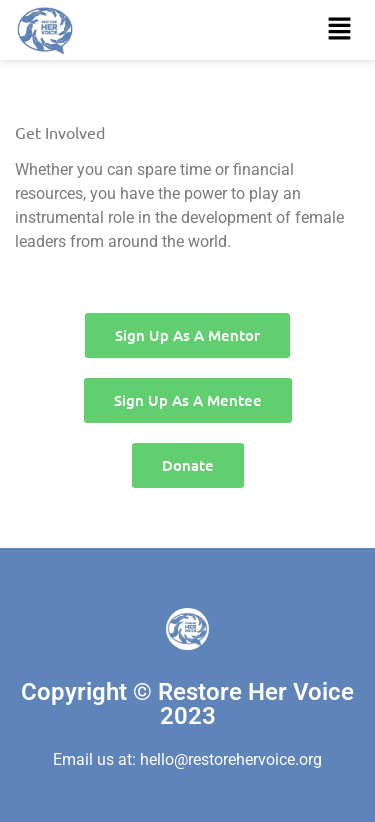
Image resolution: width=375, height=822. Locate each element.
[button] (340, 30)
